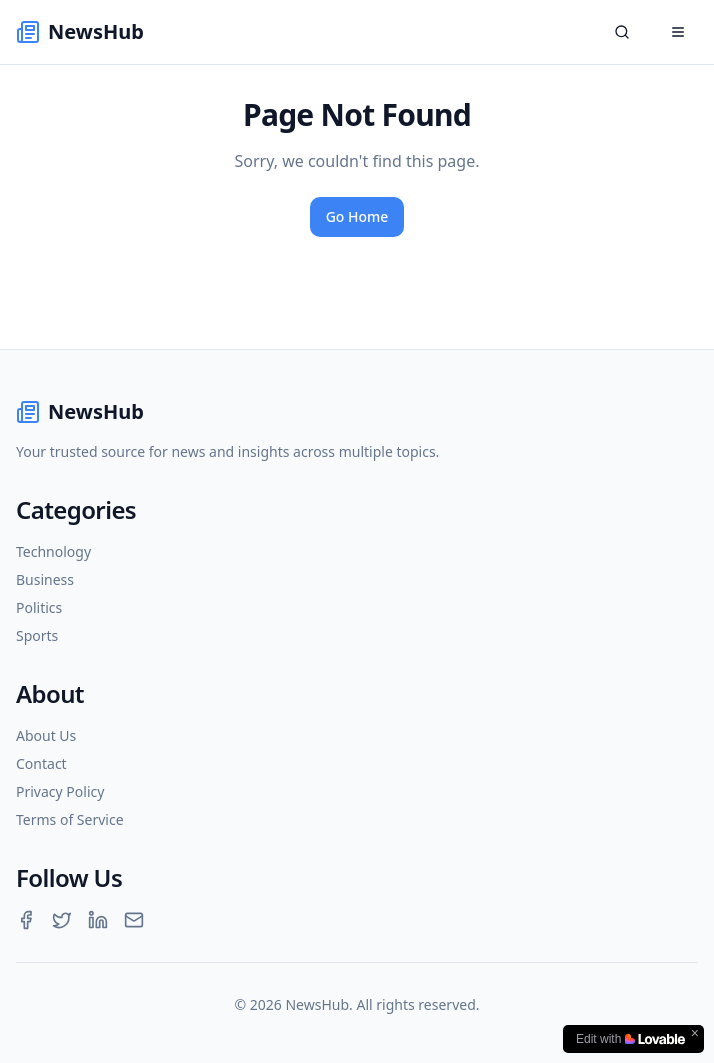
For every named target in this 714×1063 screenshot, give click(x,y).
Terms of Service (70, 819)
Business (45, 579)
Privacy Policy (60, 791)
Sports (37, 635)
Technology (53, 551)
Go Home (357, 216)
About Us (46, 735)
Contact (41, 763)
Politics (39, 607)
